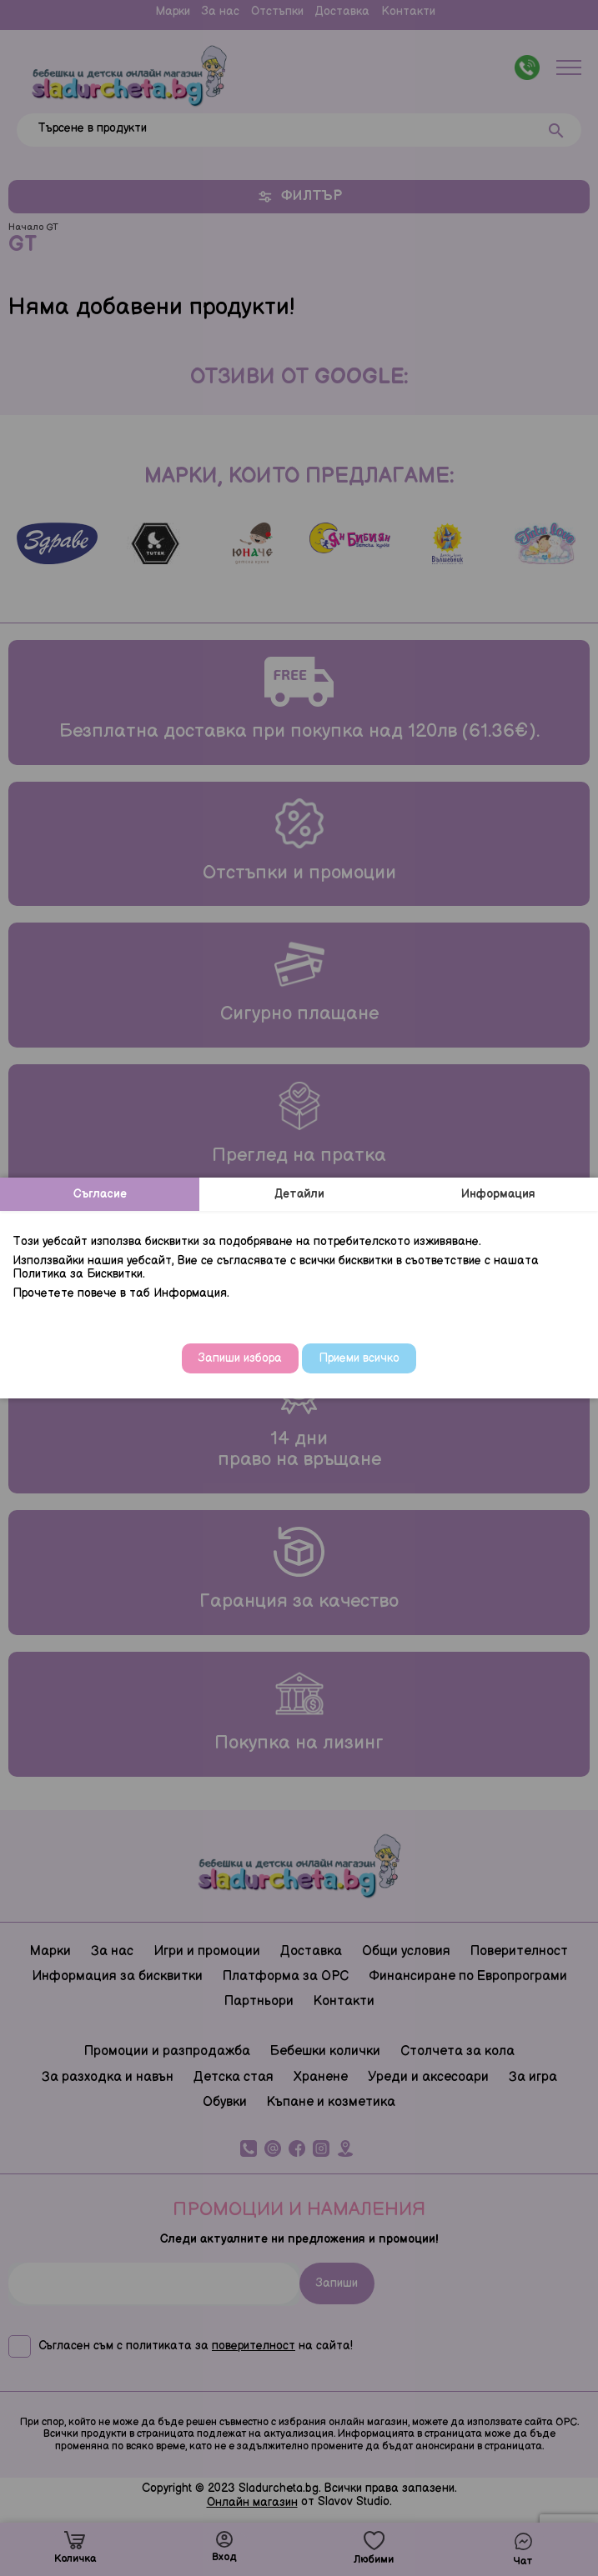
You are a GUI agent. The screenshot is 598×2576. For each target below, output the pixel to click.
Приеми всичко (359, 1358)
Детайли (299, 1194)
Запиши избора (240, 1358)
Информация (498, 1194)
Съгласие (100, 1194)
